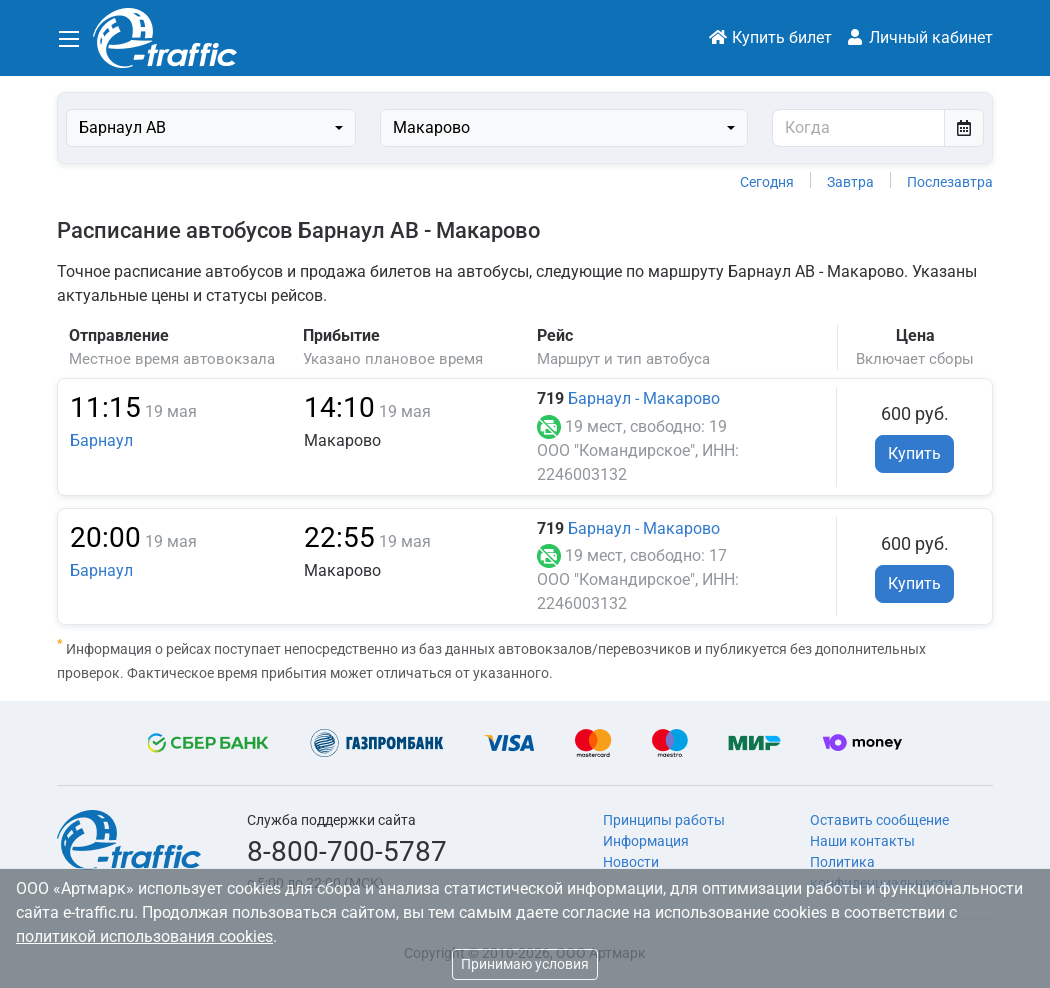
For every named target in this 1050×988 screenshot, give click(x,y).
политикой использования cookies (144, 936)
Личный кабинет (919, 37)
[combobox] (211, 128)
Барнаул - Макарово (644, 398)
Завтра (850, 182)
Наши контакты (862, 841)
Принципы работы (664, 820)
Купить (914, 453)
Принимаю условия (525, 964)
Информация (646, 841)
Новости (631, 862)
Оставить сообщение (879, 820)
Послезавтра (950, 182)
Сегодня (767, 182)
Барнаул (101, 440)
